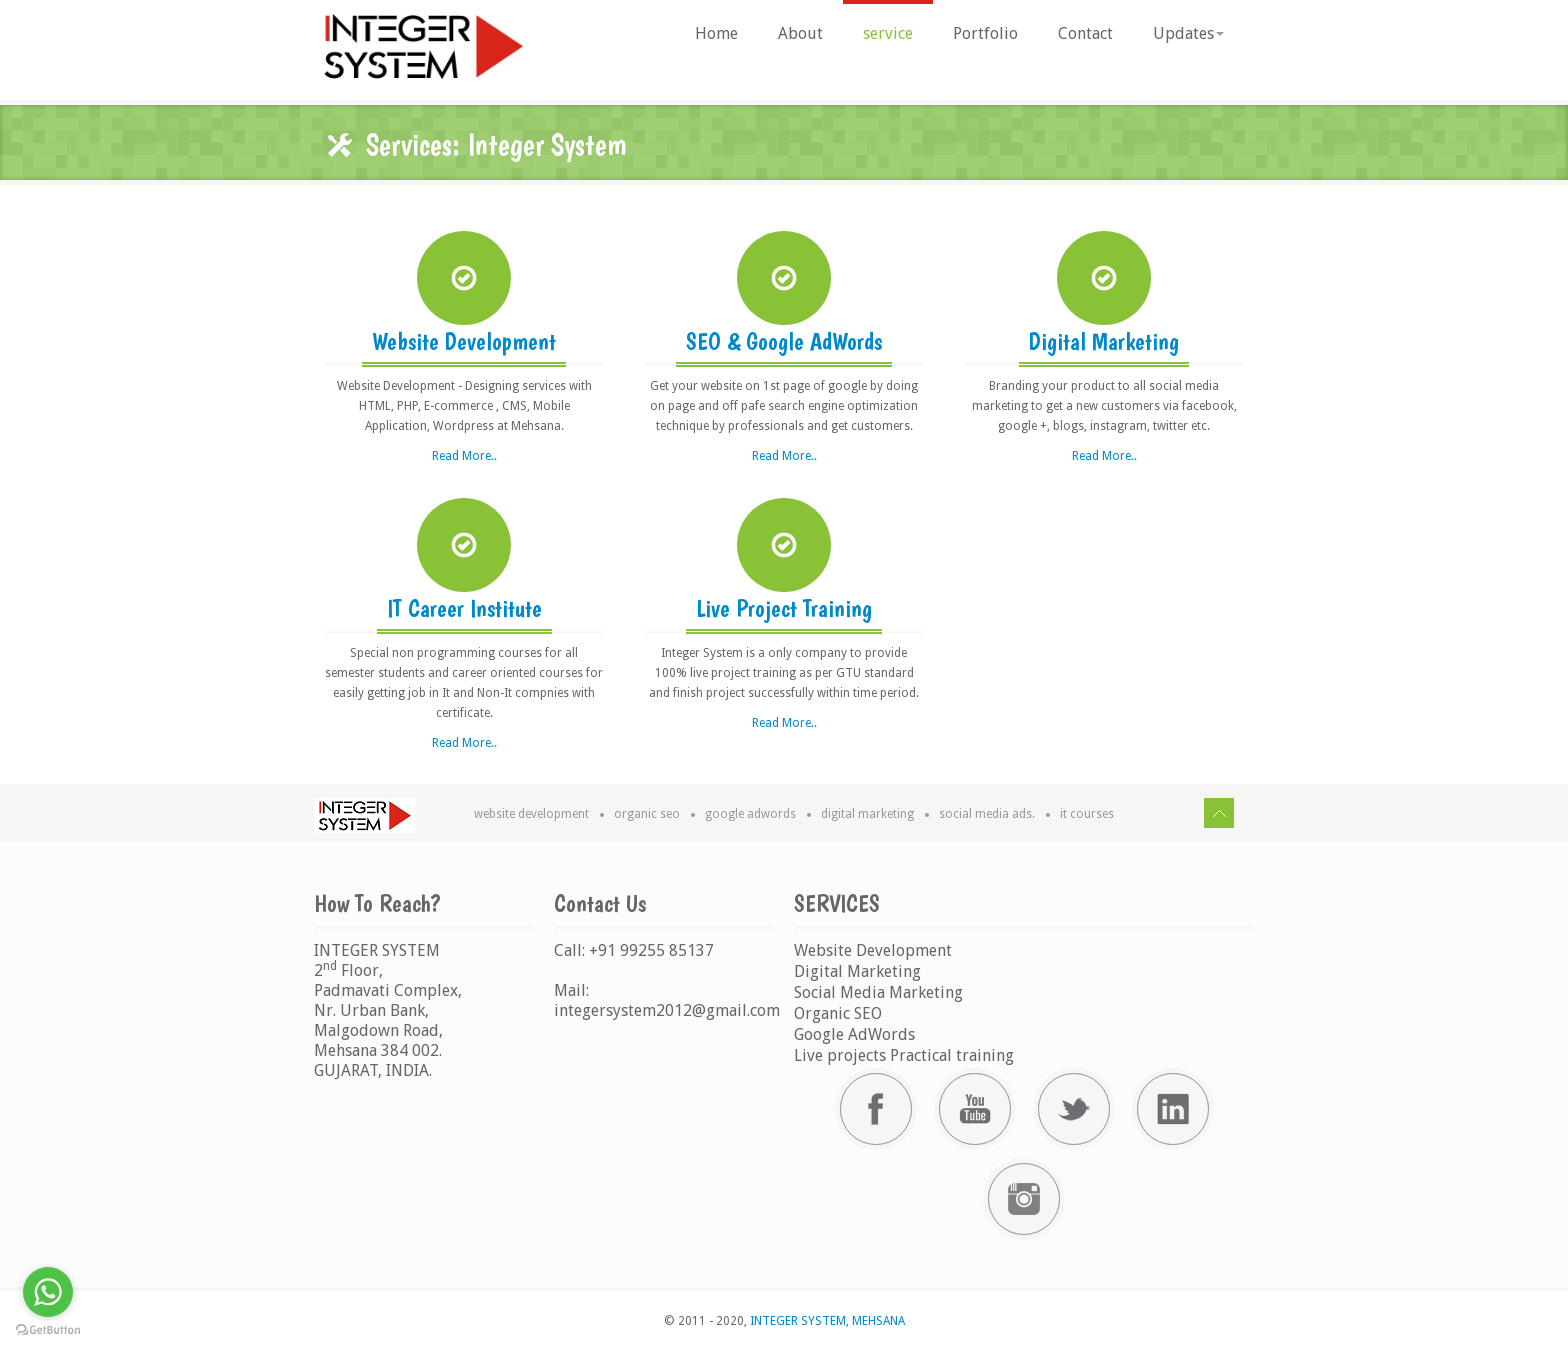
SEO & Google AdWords (784, 341)
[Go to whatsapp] (48, 1292)
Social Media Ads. (987, 814)
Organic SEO (647, 814)
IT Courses (1087, 814)
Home (716, 33)
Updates (1188, 33)
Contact (1085, 33)
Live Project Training (784, 608)
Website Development (464, 341)
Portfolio (985, 33)
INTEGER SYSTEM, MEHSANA (826, 1321)
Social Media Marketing (878, 992)
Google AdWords (750, 814)
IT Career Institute (464, 608)
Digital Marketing (1104, 341)
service (888, 33)
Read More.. (464, 456)
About (800, 33)
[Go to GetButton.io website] (48, 1330)
